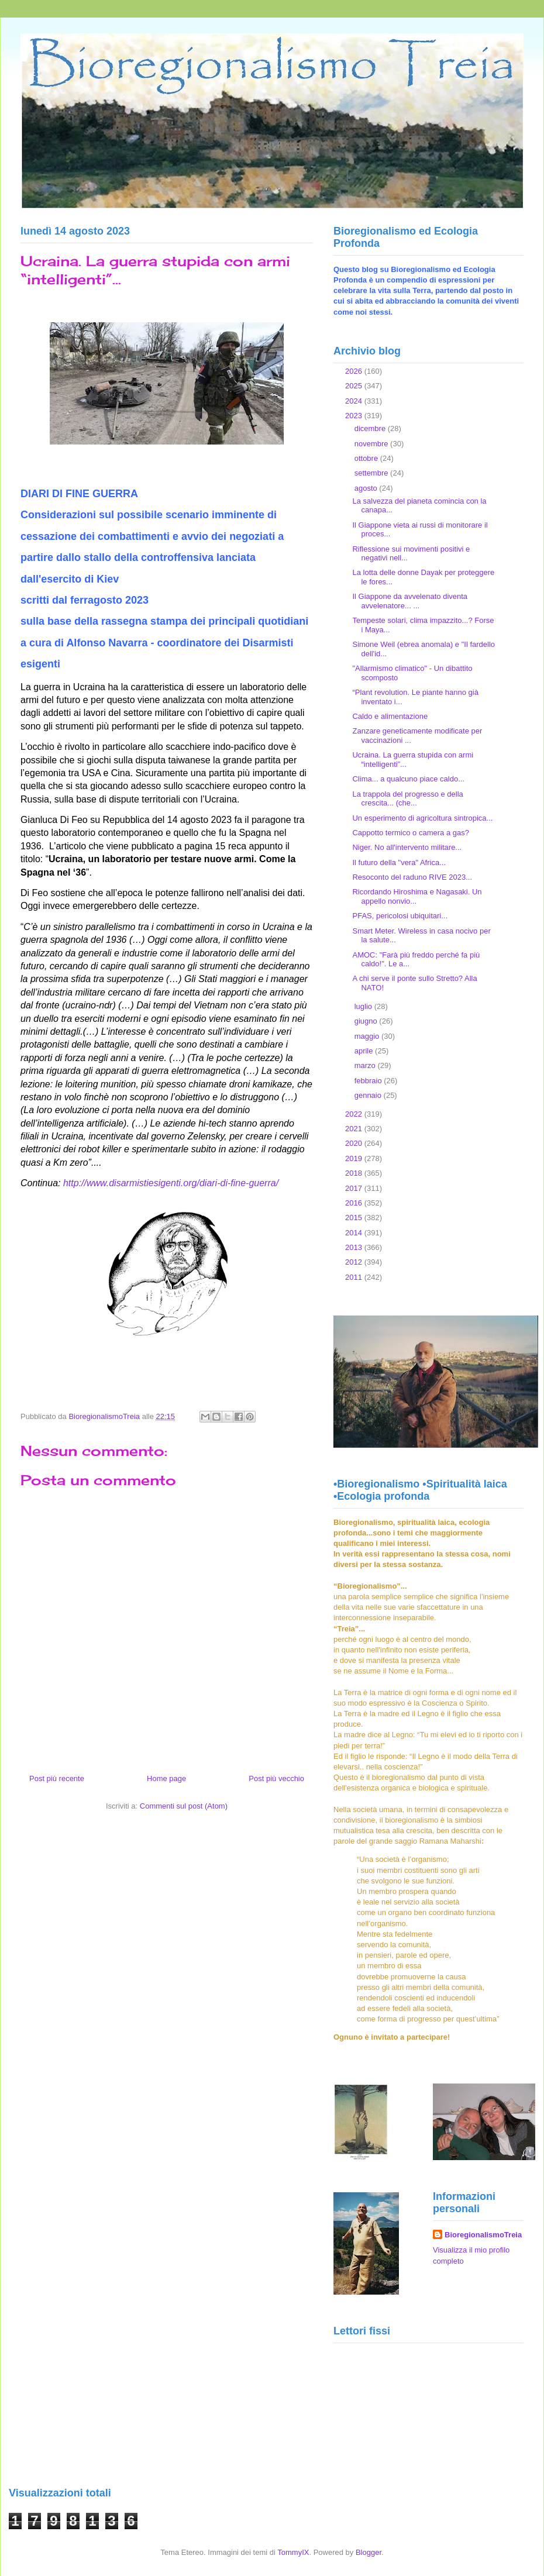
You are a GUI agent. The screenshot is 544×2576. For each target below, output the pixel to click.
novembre (372, 443)
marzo (366, 1065)
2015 (354, 1217)
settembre (372, 473)
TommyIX (293, 2552)
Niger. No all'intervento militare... (407, 847)
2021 (354, 1128)
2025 (354, 385)
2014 (354, 1232)
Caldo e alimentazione (390, 716)
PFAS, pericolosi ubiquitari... (399, 915)
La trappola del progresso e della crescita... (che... (407, 799)
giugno (367, 1021)
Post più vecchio (276, 1778)
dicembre (371, 428)
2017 (354, 1188)
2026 (354, 371)
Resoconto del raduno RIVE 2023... (412, 877)
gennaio (369, 1095)
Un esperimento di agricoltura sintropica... (422, 818)
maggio (367, 1036)
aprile (364, 1050)
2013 (354, 1247)
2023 (354, 415)
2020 (354, 1143)
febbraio (369, 1080)
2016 (354, 1203)
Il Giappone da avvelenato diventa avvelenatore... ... (409, 601)
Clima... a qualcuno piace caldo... (408, 778)
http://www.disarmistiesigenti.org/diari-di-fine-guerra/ (170, 1183)
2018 (354, 1173)
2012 (354, 1262)
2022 (354, 1114)
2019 (354, 1158)
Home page (166, 1778)
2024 (354, 401)
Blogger (368, 2552)
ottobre (367, 458)
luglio (364, 1006)
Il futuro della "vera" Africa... (399, 862)
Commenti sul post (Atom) (184, 1806)
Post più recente (56, 1778)
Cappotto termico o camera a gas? (410, 832)
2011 (354, 1277)
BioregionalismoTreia (483, 2234)
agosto (367, 488)
